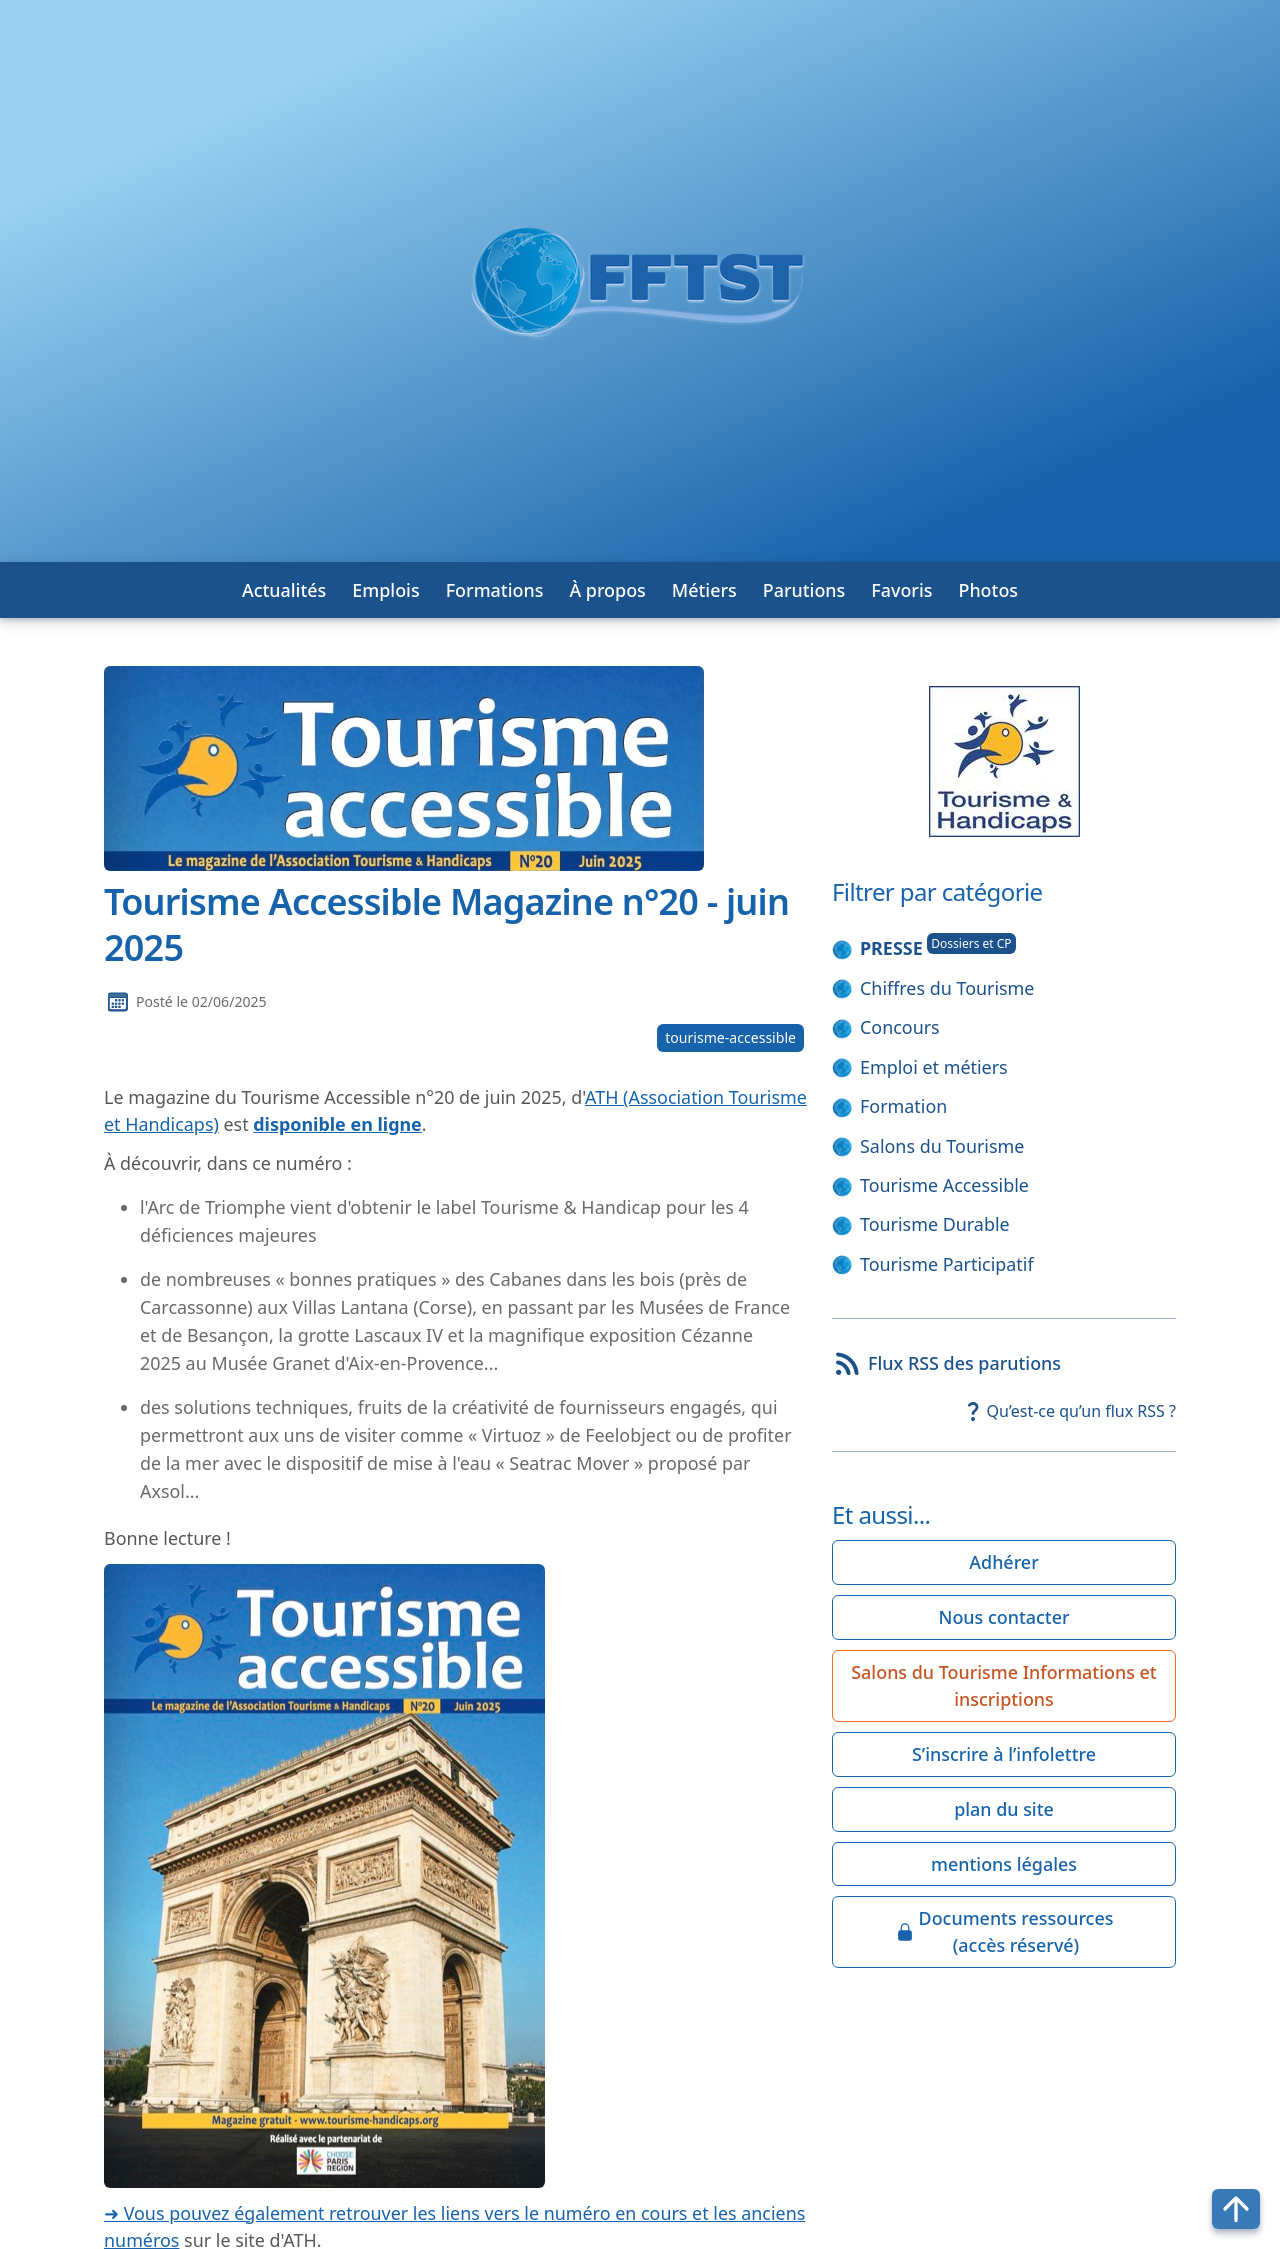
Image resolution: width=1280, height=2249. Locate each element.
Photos (988, 590)
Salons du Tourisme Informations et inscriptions (1003, 1685)
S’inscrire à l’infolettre (1004, 1754)
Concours (900, 1027)
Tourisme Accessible (944, 1185)
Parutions (804, 590)
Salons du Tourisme (942, 1146)
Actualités (284, 590)
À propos (607, 590)
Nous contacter (1004, 1617)
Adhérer (1003, 1562)
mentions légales (1004, 1864)
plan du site (1004, 1809)
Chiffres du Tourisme (947, 988)
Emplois (385, 590)
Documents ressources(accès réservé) (1004, 1931)
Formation (903, 1106)
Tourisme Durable (935, 1224)
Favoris (901, 590)
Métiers (704, 590)
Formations (495, 590)
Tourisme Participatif (947, 1264)
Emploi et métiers (934, 1067)
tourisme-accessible (730, 1037)
